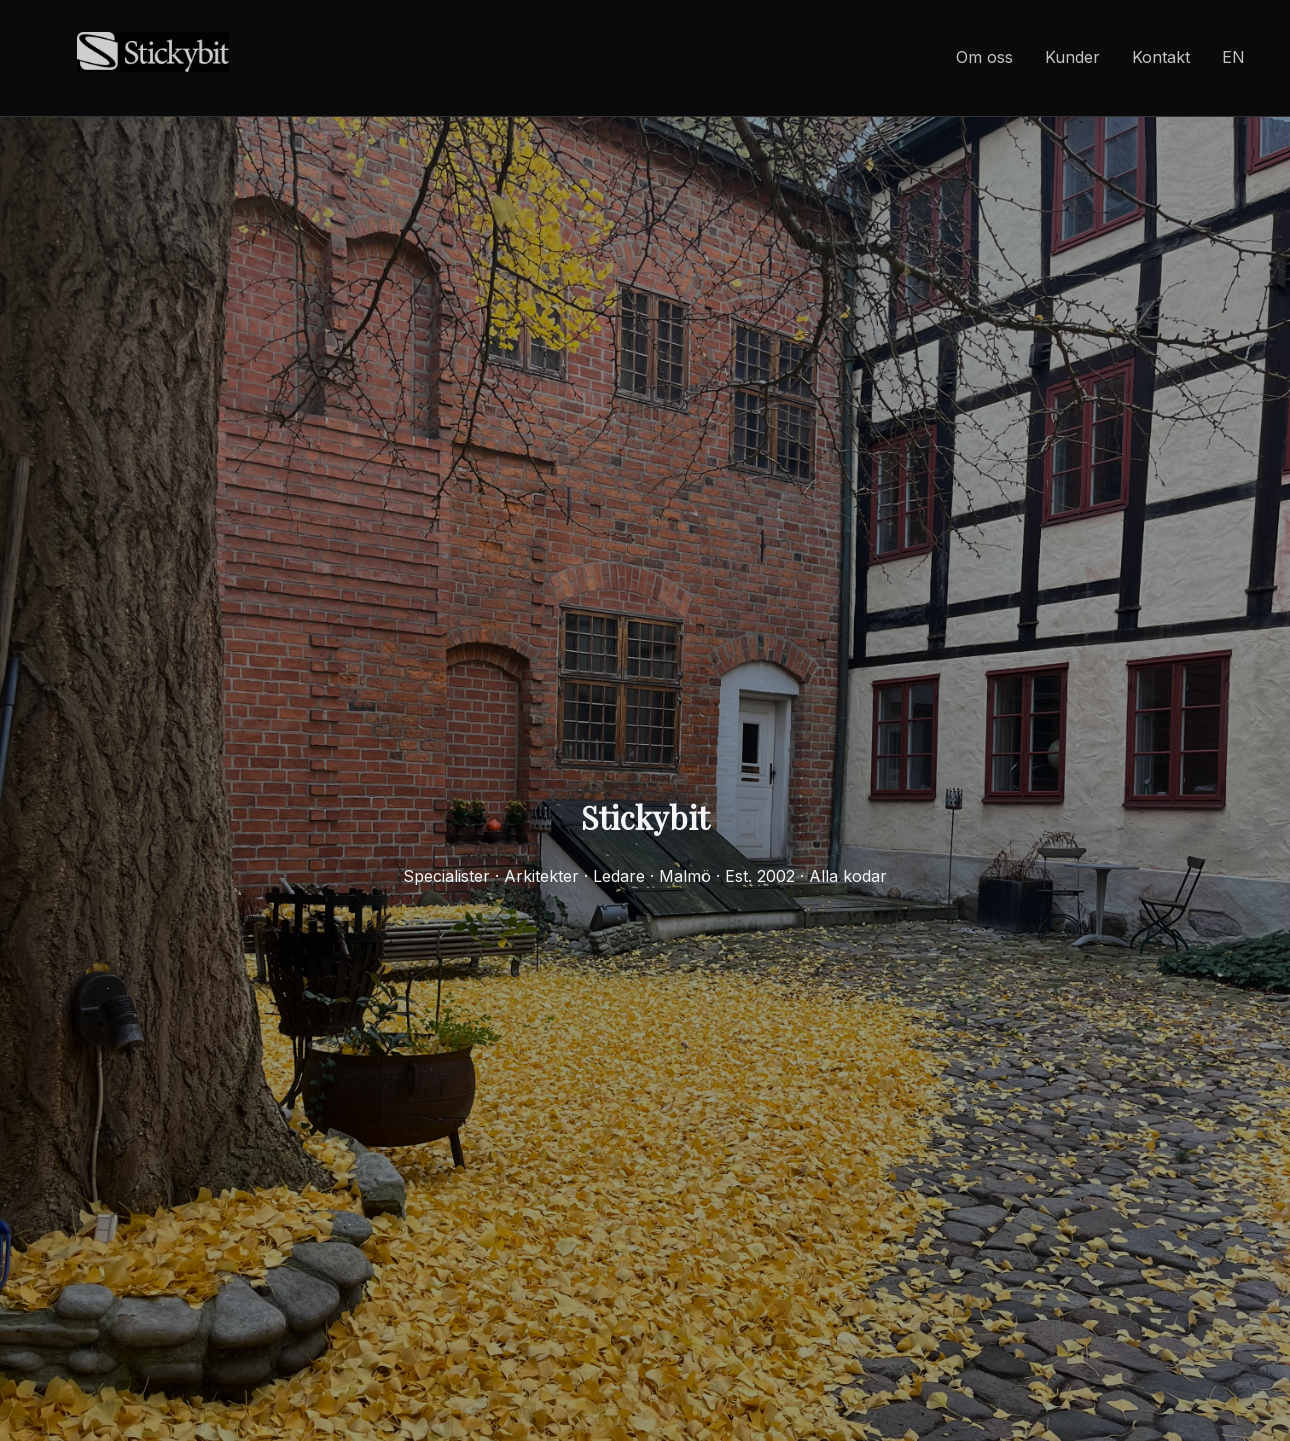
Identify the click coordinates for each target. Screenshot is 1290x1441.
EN (1233, 57)
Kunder (1072, 57)
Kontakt (1161, 57)
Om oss (984, 57)
